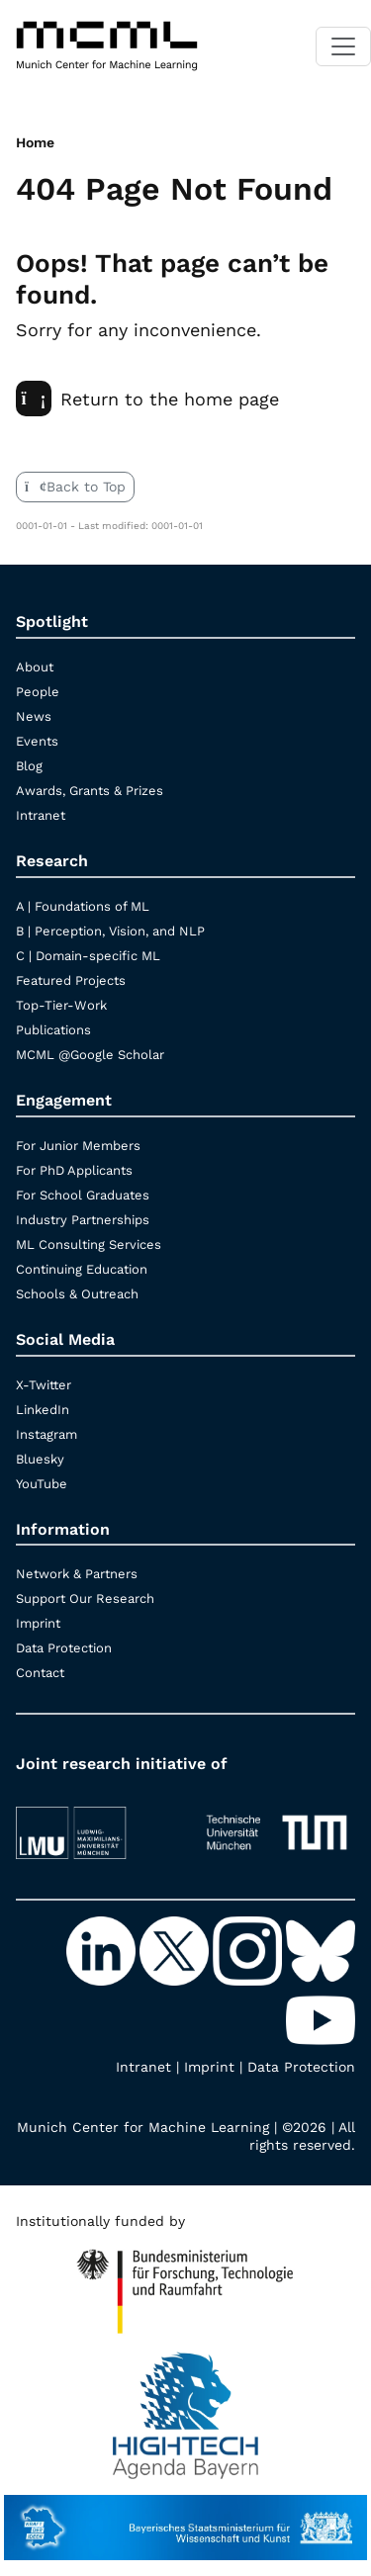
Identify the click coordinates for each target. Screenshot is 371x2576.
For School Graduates (82, 1195)
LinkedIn (42, 1409)
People (37, 691)
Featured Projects (71, 980)
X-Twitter (43, 1384)
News (33, 716)
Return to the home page (147, 398)
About (34, 667)
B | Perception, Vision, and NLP (110, 931)
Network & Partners (77, 1573)
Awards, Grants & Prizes (89, 790)
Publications (53, 1029)
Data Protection (64, 1648)
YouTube (41, 1483)
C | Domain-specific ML (88, 955)
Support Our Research (85, 1598)
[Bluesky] (320, 1949)
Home (35, 142)
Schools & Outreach (77, 1294)
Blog (29, 765)
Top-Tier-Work (61, 1005)
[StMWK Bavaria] (185, 2518)
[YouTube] (320, 2018)
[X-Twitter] (176, 1949)
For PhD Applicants (74, 1170)
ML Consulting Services (88, 1244)
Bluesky (40, 1459)
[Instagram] (249, 1949)
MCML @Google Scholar (90, 1054)
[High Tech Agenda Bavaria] (185, 2283)
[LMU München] (95, 1824)
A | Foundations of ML (82, 906)
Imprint (38, 1623)
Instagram (46, 1434)
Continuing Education (81, 1269)
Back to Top (75, 486)
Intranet (40, 815)
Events (37, 741)
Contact (40, 1672)
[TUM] (277, 1824)
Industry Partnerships (82, 1219)
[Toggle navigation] (343, 46)
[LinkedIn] (102, 1949)
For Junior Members (78, 1145)
